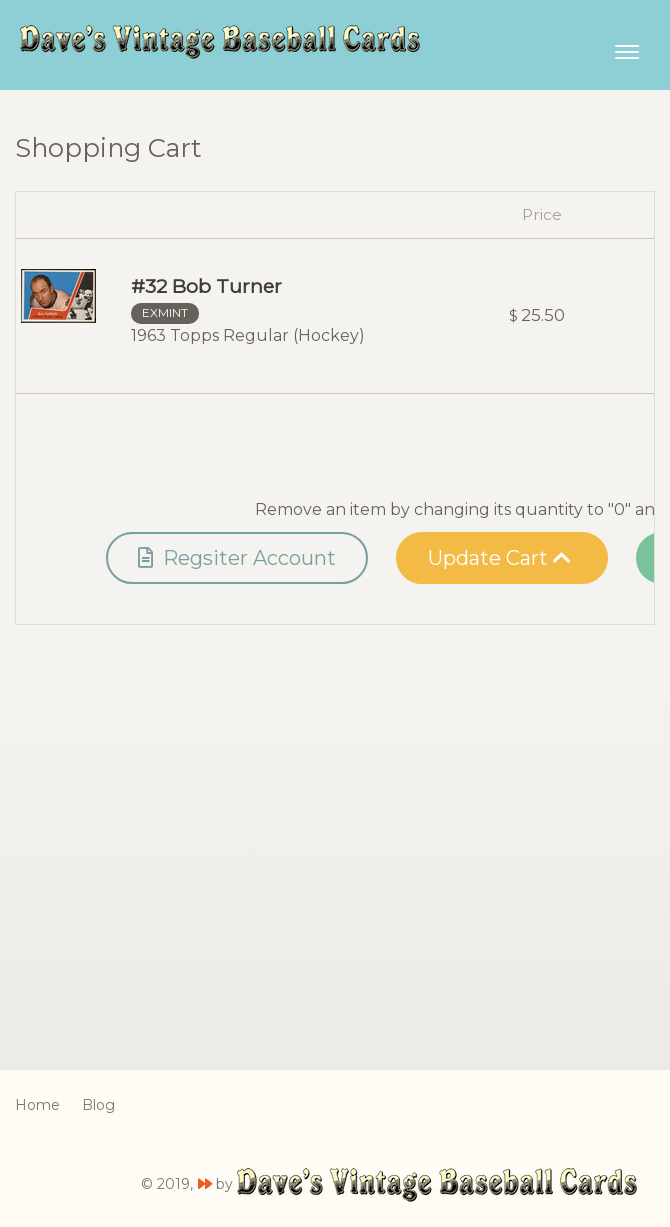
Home (37, 1105)
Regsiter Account (237, 558)
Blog (98, 1105)
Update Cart (499, 558)
